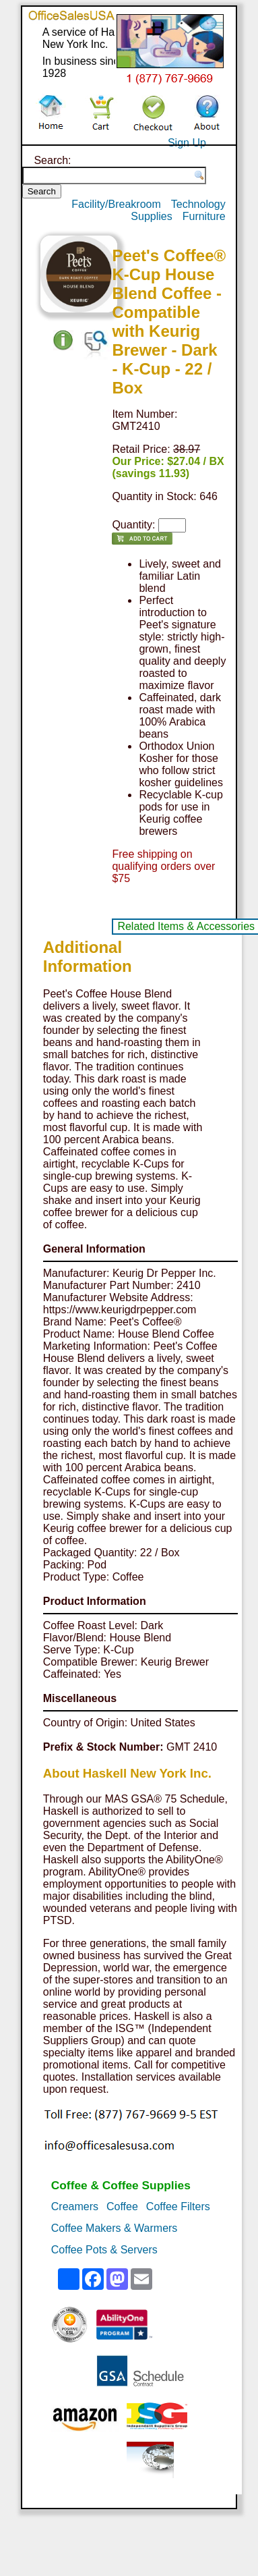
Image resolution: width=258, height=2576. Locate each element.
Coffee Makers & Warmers (114, 2228)
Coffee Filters (178, 2206)
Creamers (74, 2206)
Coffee (122, 2206)
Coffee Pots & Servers (104, 2249)
